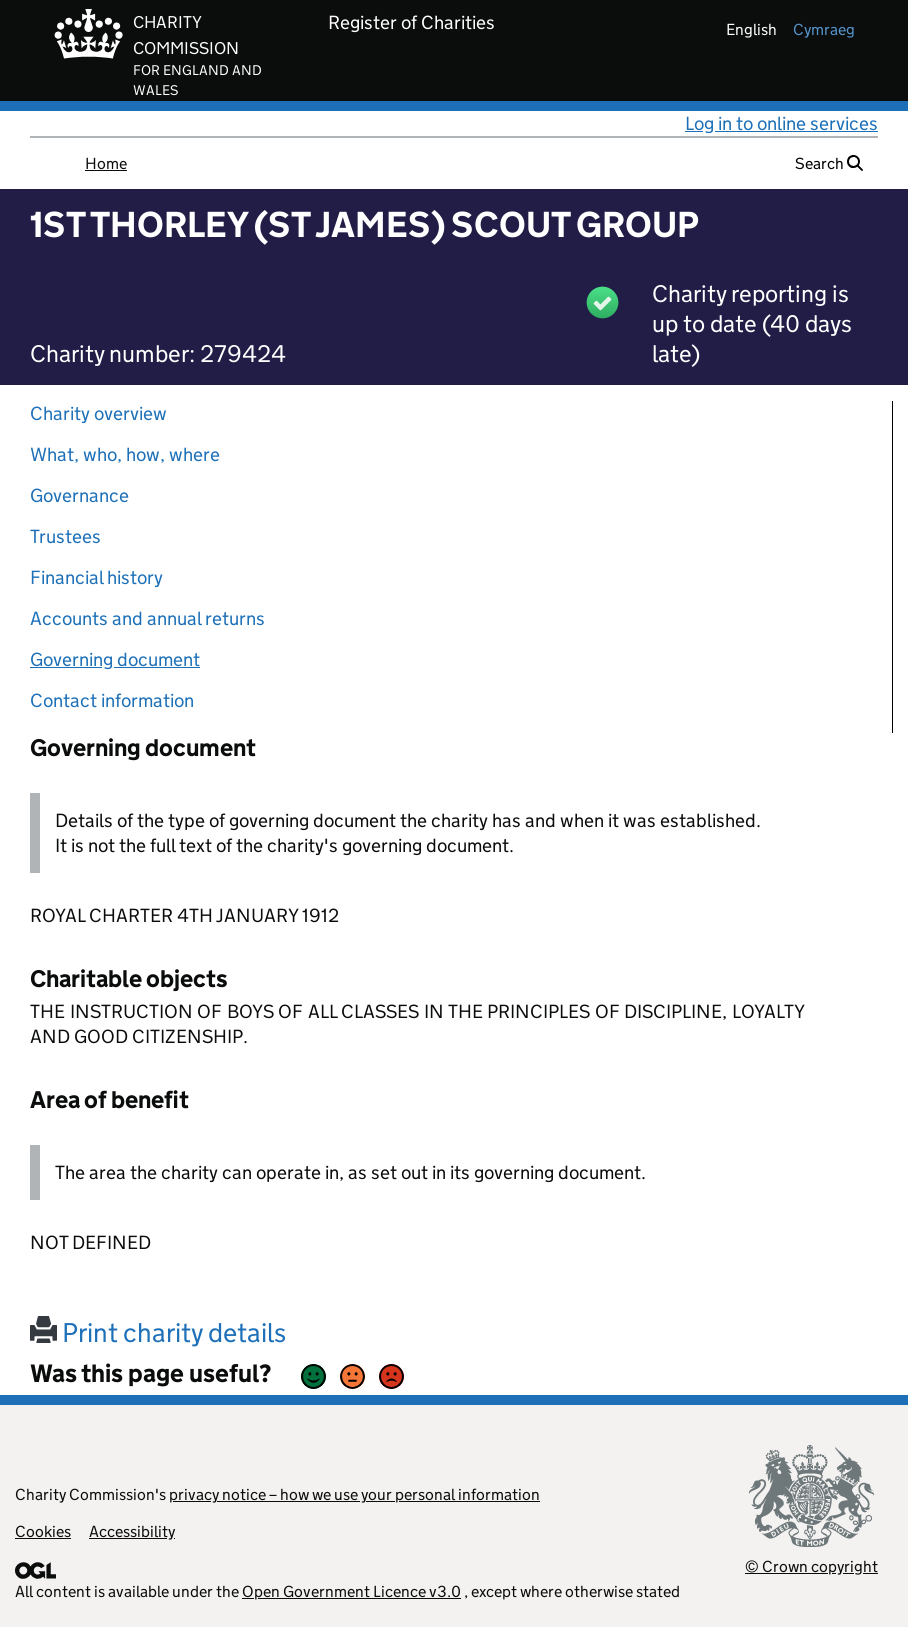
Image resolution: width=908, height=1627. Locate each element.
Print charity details (158, 1332)
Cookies (43, 1531)
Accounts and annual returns (147, 618)
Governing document (115, 659)
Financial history (96, 577)
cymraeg (824, 29)
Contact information (112, 700)
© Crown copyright (811, 1566)
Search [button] (829, 163)
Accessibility (132, 1531)
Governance (79, 495)
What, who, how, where (125, 454)
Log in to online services (781, 123)
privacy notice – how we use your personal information (354, 1494)
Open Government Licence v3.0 (351, 1591)
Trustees (65, 536)
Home (106, 163)
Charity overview (98, 413)
